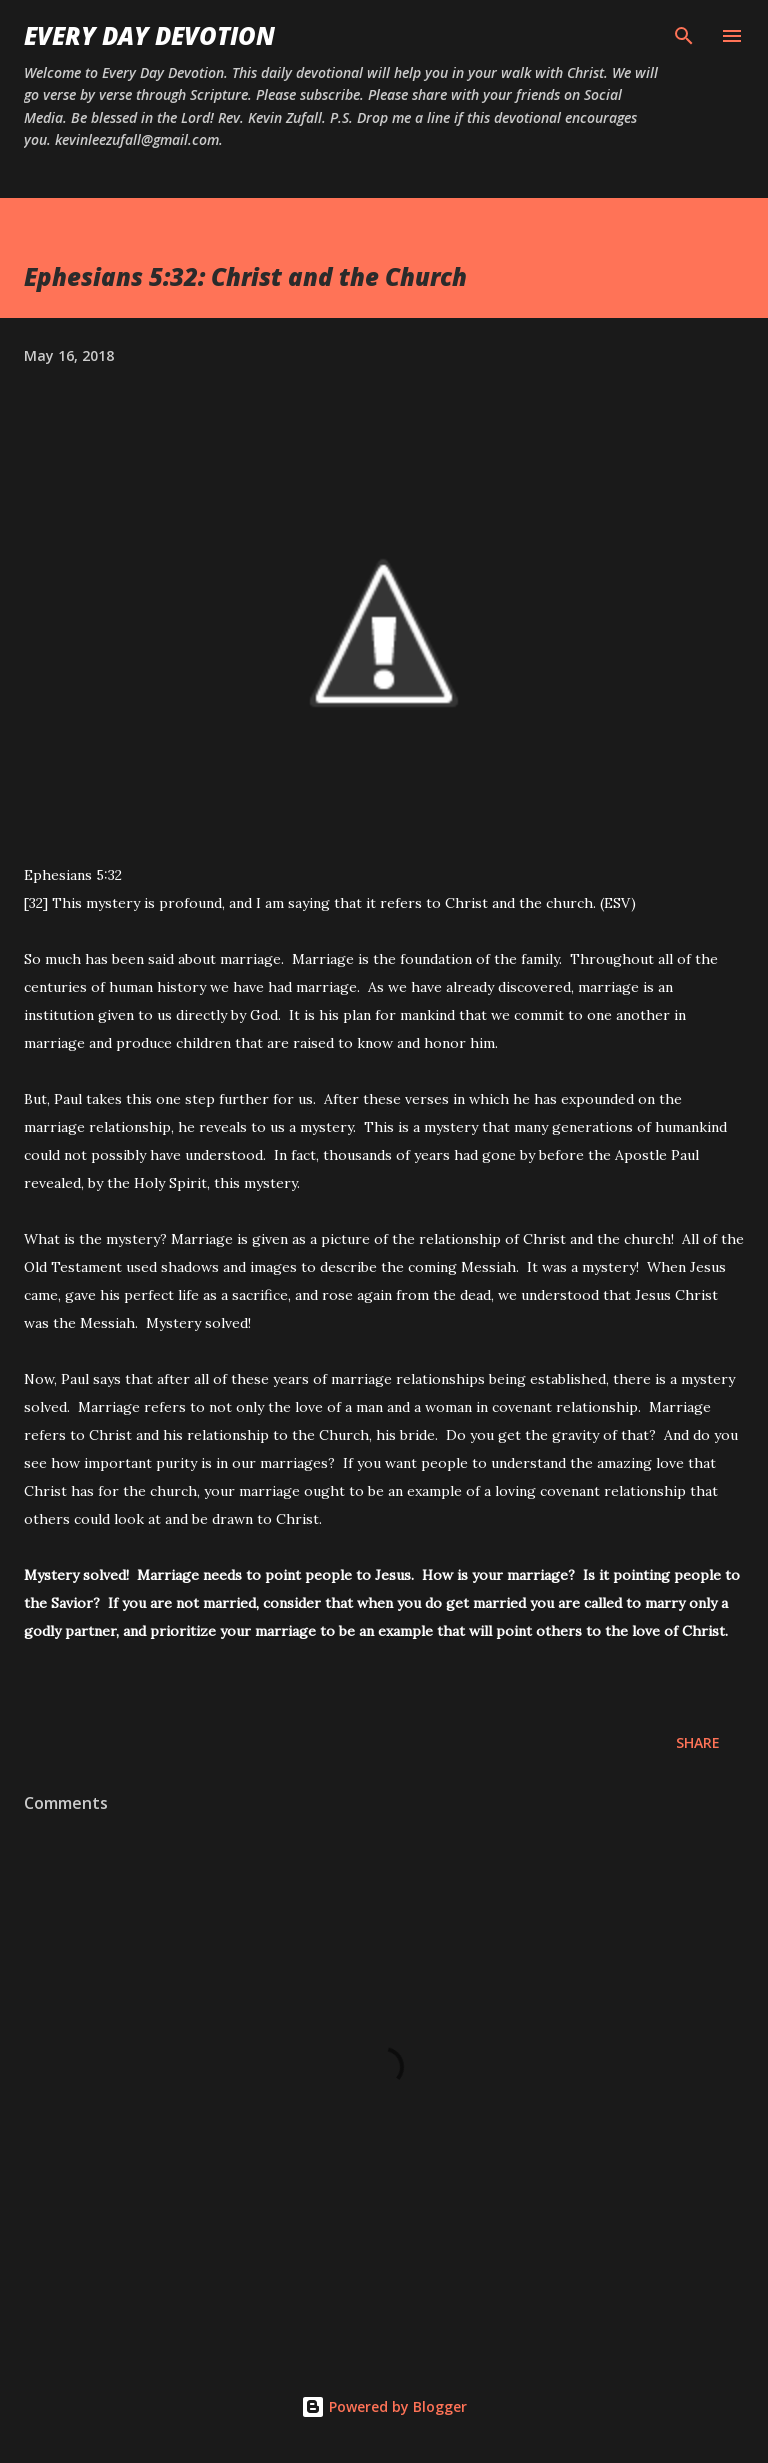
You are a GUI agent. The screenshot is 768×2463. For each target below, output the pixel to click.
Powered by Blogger (384, 2406)
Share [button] (698, 1742)
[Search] (684, 36)
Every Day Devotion (149, 35)
